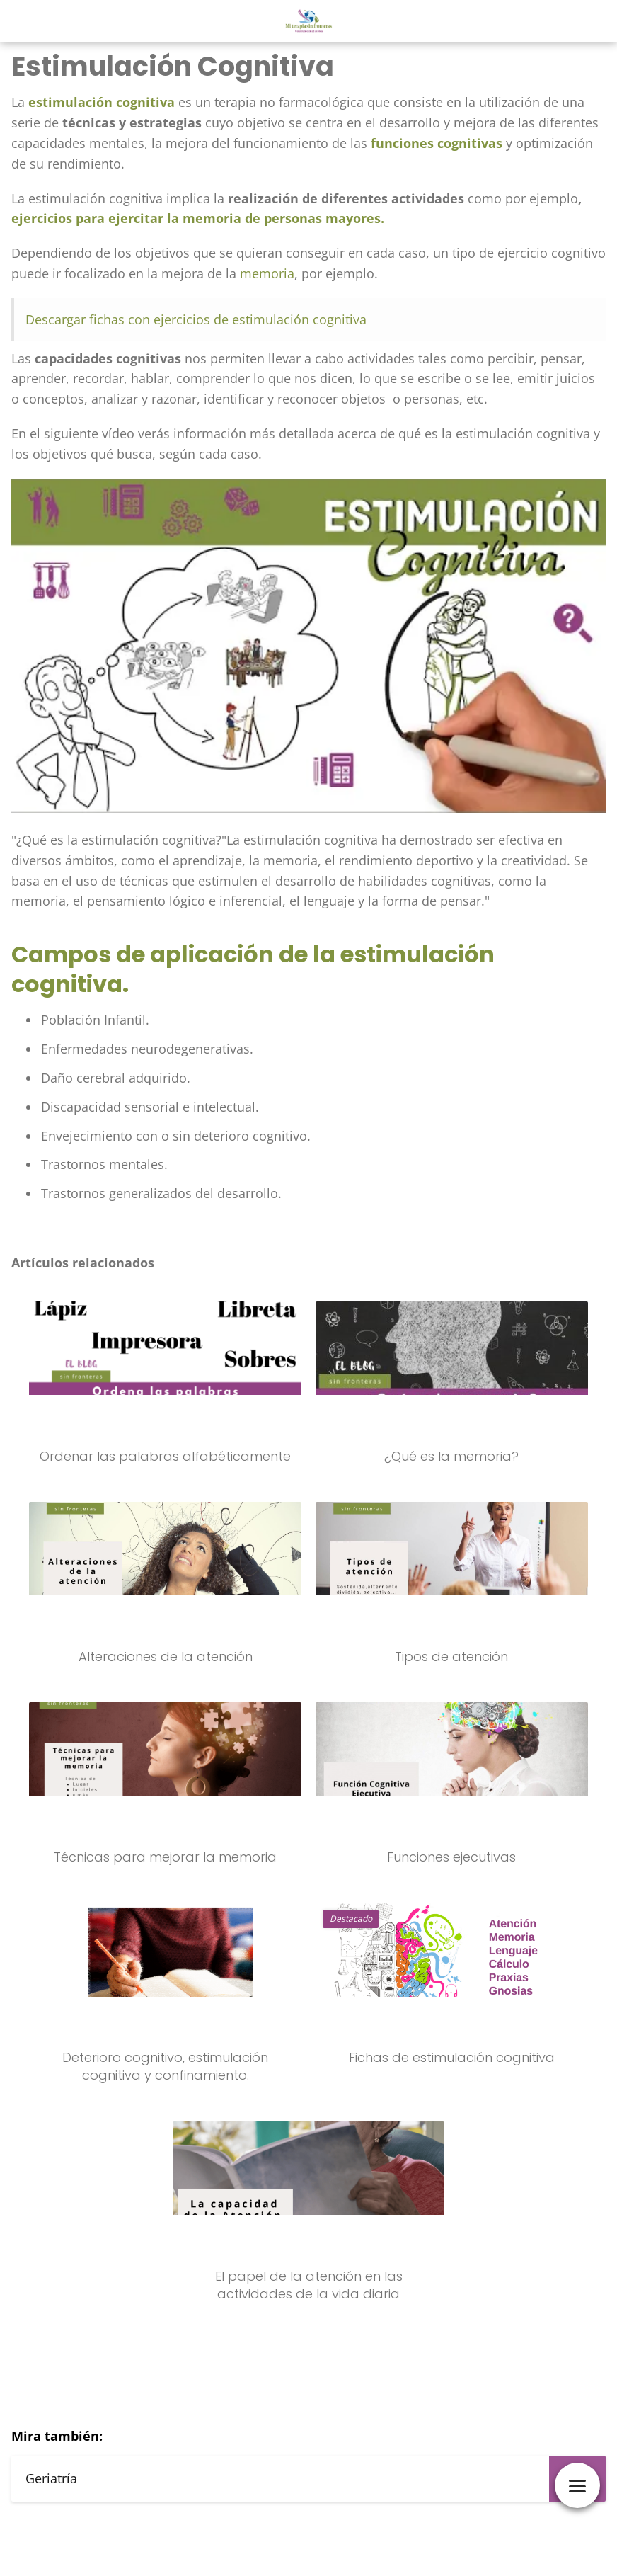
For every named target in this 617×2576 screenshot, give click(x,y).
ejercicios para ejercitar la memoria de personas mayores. (197, 218)
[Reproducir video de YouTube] (308, 646)
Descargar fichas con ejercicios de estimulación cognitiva (196, 319)
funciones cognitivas (436, 143)
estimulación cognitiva (101, 101)
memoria (267, 273)
